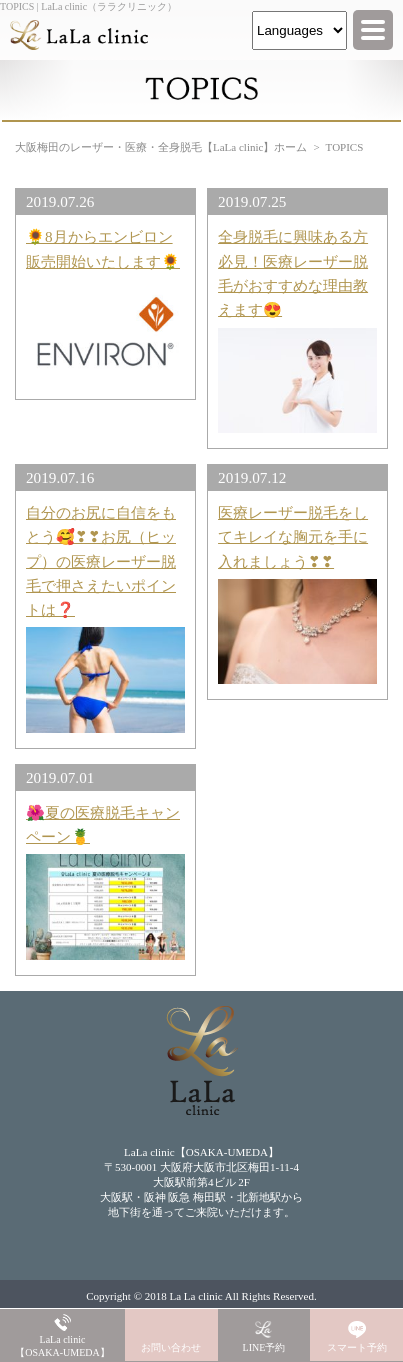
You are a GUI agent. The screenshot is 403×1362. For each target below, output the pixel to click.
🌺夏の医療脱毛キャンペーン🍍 (103, 824)
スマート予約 (357, 1347)
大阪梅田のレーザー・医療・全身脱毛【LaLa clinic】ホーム (161, 147)
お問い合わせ (171, 1347)
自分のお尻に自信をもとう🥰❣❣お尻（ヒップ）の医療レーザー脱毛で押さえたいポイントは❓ (101, 561)
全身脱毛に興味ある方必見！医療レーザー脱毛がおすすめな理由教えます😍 (293, 273)
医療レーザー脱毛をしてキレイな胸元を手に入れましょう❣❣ (293, 537)
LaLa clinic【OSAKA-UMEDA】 (62, 1346)
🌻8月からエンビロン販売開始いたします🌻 (103, 248)
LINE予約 (264, 1347)
